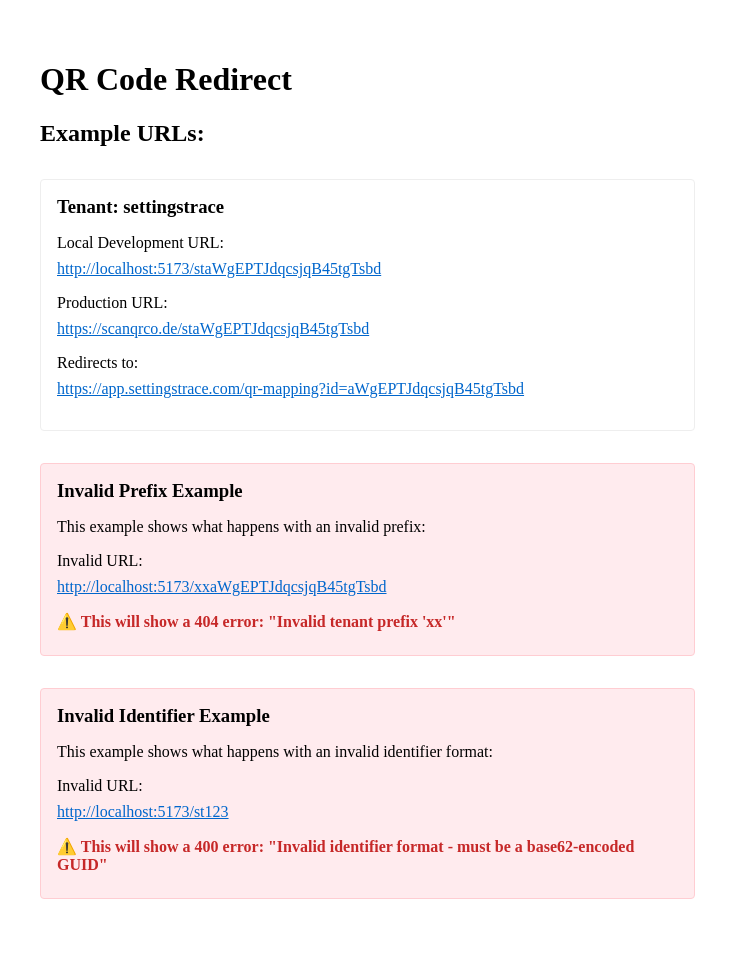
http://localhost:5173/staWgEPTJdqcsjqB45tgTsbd (219, 268)
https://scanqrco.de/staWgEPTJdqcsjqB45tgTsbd (213, 328)
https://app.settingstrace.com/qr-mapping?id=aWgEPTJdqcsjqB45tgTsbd (290, 388)
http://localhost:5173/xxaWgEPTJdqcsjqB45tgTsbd (222, 586)
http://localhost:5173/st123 (143, 811)
